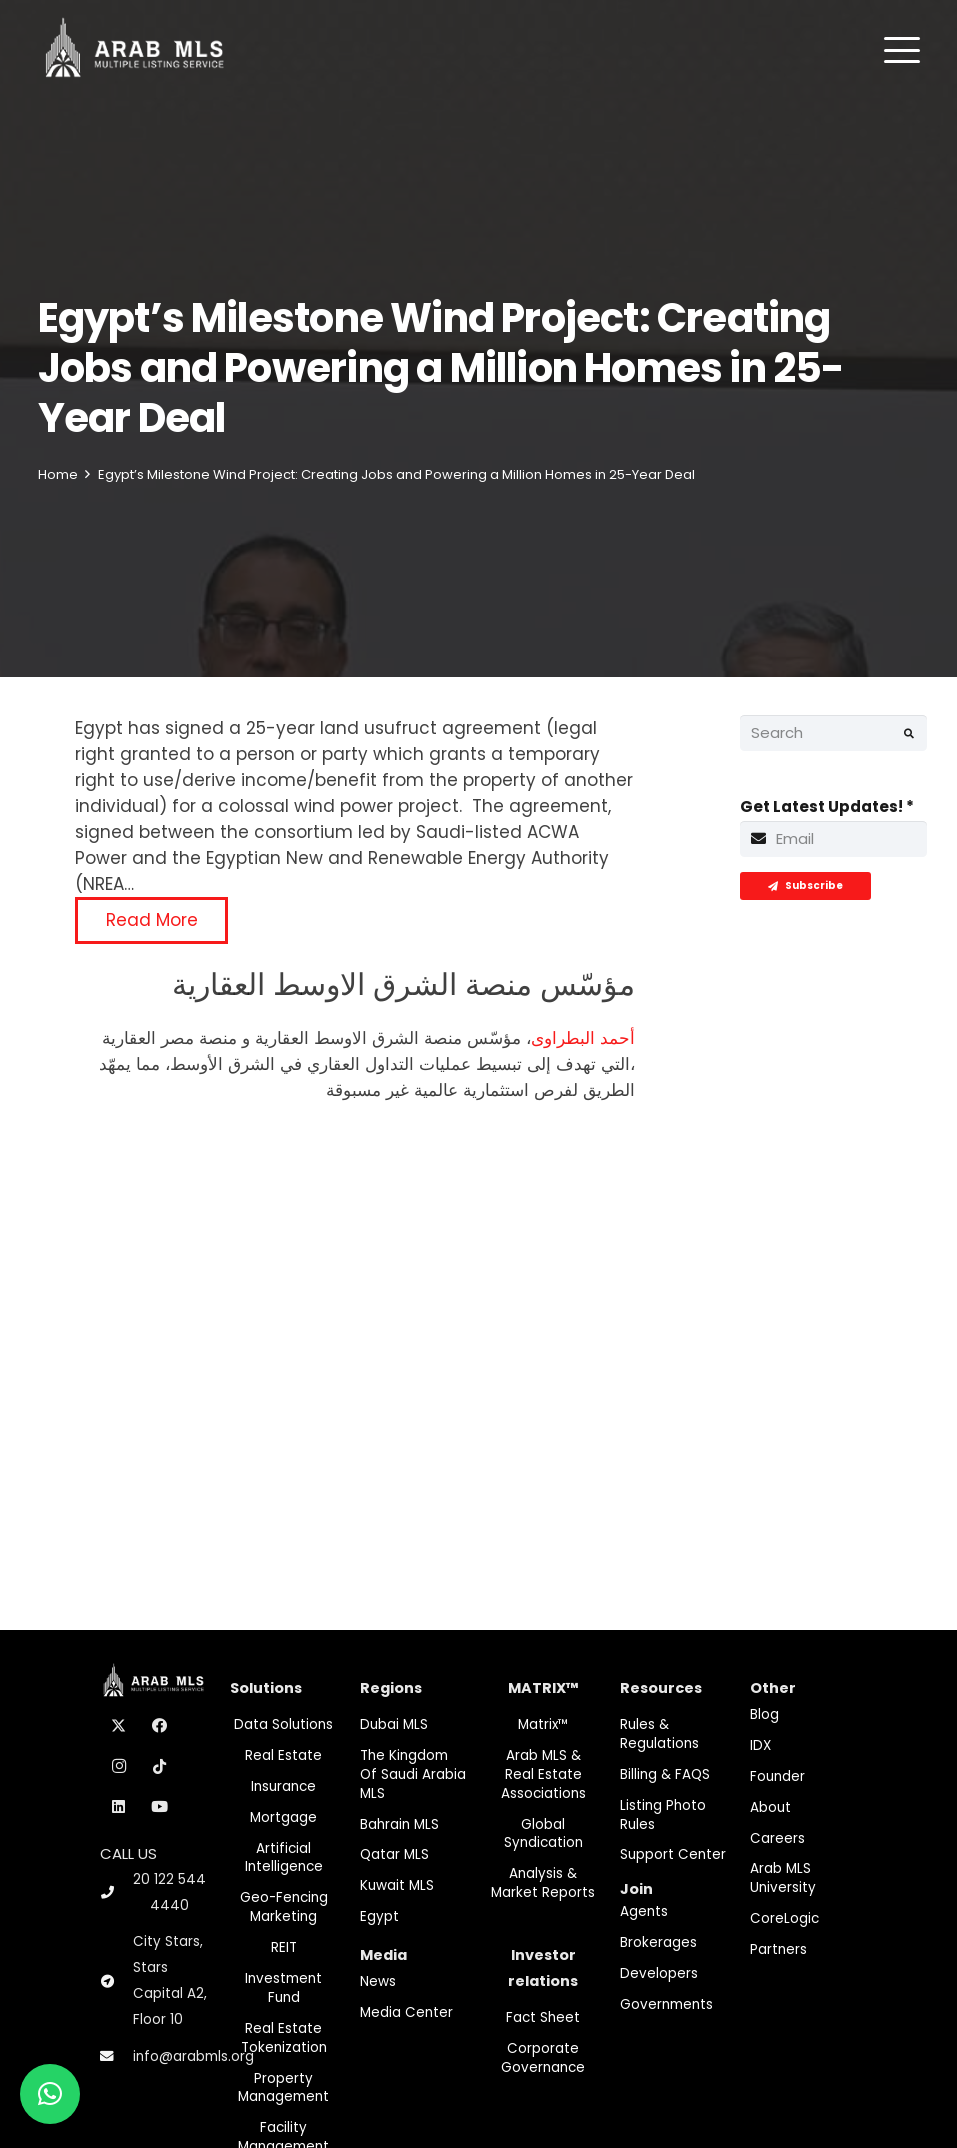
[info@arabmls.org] (116, 2057)
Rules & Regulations (659, 1734)
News (378, 1981)
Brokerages (658, 1942)
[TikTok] (160, 1767)
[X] (119, 1726)
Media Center (406, 2012)
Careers (777, 1838)
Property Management (283, 2088)
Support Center (673, 1854)
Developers (659, 1973)
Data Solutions (283, 1724)
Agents (644, 1911)
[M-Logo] (134, 50)
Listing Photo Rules (663, 1815)
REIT (284, 1947)
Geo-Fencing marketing (284, 1907)
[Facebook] (160, 1726)
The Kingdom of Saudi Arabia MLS (413, 1774)
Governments (666, 2004)
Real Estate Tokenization (284, 2038)
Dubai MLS (394, 1724)
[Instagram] (119, 1767)
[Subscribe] (805, 886)
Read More (152, 920)
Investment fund (283, 1988)
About (770, 1807)
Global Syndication (543, 1834)
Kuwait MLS (397, 1885)
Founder (777, 1776)
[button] (902, 50)
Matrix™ (543, 1724)
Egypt (379, 1916)
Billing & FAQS (665, 1774)
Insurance (283, 1786)
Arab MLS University (783, 1878)
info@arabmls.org (193, 2056)
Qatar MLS (394, 1854)
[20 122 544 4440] (116, 1892)
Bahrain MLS (399, 1824)
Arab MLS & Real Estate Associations (543, 1774)
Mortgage (283, 1817)
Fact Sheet (543, 2017)
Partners (778, 1949)
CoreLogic (784, 1918)
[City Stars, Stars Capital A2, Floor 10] (116, 1982)
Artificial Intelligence (284, 1858)
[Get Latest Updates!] (833, 839)
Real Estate (283, 1755)
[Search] (833, 733)
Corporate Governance (543, 2058)
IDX (760, 1745)
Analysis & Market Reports (543, 1883)
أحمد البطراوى (583, 1038)
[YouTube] (160, 1807)
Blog (764, 1714)
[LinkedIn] (119, 1807)
